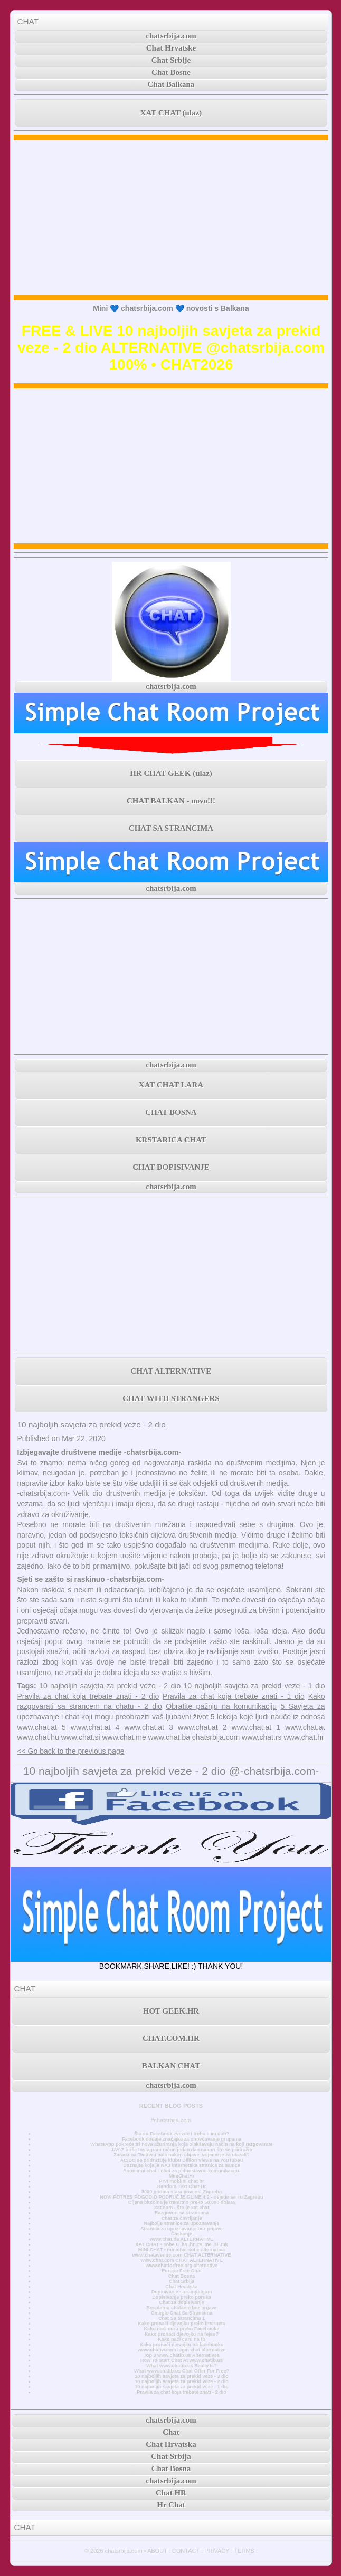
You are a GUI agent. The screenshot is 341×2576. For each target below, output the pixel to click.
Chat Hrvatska (181, 2286)
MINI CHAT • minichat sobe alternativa (181, 2249)
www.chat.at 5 (41, 1727)
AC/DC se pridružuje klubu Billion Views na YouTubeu (181, 2160)
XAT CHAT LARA (171, 1085)
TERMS (244, 2551)
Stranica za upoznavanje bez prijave (181, 2228)
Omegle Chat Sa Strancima (182, 2313)
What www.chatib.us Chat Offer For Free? (181, 2371)
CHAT (28, 21)
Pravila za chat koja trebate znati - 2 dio (88, 1696)
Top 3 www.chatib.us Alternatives (182, 2355)
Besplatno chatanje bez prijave (181, 2307)
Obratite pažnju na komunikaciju (221, 1706)
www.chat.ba (169, 1737)
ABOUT (157, 2551)
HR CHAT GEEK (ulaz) (171, 773)
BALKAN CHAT (171, 2066)
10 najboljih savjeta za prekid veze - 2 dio (91, 1424)
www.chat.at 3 (149, 1727)
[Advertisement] (171, 217)
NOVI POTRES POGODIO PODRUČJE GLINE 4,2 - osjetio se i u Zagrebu (181, 2197)
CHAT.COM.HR (171, 2038)
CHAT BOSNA (170, 1112)
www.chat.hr (303, 1737)
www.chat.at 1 (256, 1727)
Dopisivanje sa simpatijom (181, 2292)
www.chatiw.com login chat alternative (182, 2350)
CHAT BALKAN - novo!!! (171, 800)
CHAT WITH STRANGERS (170, 1398)
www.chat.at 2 (202, 1727)
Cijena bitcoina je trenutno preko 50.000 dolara (181, 2202)
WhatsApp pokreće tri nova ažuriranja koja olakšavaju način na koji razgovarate (181, 2144)
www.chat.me (124, 1737)
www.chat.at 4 (95, 1727)
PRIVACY (216, 2551)
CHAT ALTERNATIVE (171, 1371)
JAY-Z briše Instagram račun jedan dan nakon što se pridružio (181, 2149)
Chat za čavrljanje (181, 2218)
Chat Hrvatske (171, 48)
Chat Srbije (171, 60)
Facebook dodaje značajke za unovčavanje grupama (181, 2139)
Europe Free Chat (182, 2270)
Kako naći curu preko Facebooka (181, 2328)
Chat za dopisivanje (181, 2302)
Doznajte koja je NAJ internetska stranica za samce (181, 2165)
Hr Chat (171, 2505)
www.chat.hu (38, 1737)
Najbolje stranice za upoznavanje (181, 2223)
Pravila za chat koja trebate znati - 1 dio (234, 1696)
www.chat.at (305, 1727)
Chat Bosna (181, 2276)
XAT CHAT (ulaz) (171, 113)
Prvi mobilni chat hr (181, 2181)
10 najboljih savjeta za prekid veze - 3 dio (182, 2376)
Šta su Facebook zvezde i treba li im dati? (181, 2133)
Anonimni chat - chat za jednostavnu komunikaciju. (181, 2170)
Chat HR (171, 2492)
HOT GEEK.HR (171, 2011)
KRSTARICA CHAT (171, 1139)
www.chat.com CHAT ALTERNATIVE (181, 2260)
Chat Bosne (171, 72)
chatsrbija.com (171, 36)
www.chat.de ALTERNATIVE (181, 2239)
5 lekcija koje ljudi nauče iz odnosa (268, 1717)
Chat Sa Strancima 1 (181, 2318)
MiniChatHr (182, 2176)
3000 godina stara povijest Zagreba (181, 2191)
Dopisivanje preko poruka (181, 2297)
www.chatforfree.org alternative (182, 2265)
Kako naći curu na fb (181, 2339)
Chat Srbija (181, 2281)
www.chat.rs (261, 1737)
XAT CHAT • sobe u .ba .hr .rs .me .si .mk (181, 2244)
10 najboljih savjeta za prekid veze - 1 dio (254, 1685)
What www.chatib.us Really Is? (181, 2365)
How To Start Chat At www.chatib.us (181, 2360)
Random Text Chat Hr (181, 2186)
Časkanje (181, 2234)
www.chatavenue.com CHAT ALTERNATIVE (181, 2255)
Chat (171, 2432)
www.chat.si (80, 1737)
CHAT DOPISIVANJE (170, 1167)
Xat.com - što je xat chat (181, 2207)
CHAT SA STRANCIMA (171, 828)
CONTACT (186, 2551)
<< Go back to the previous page (70, 1751)
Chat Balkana (171, 84)
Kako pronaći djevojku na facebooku (182, 2344)
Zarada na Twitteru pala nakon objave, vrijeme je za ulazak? (181, 2154)
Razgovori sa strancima (182, 2212)
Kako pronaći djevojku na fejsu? (182, 2334)
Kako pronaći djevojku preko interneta (181, 2323)
